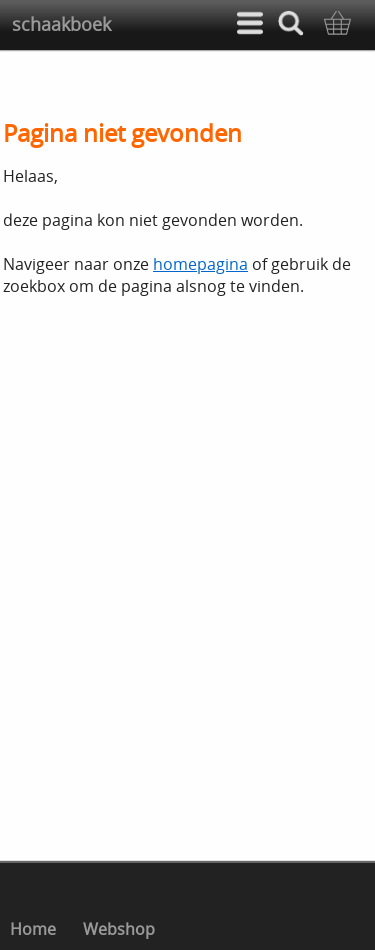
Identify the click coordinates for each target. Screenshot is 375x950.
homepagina (200, 264)
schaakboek (61, 24)
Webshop (119, 929)
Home (33, 929)
